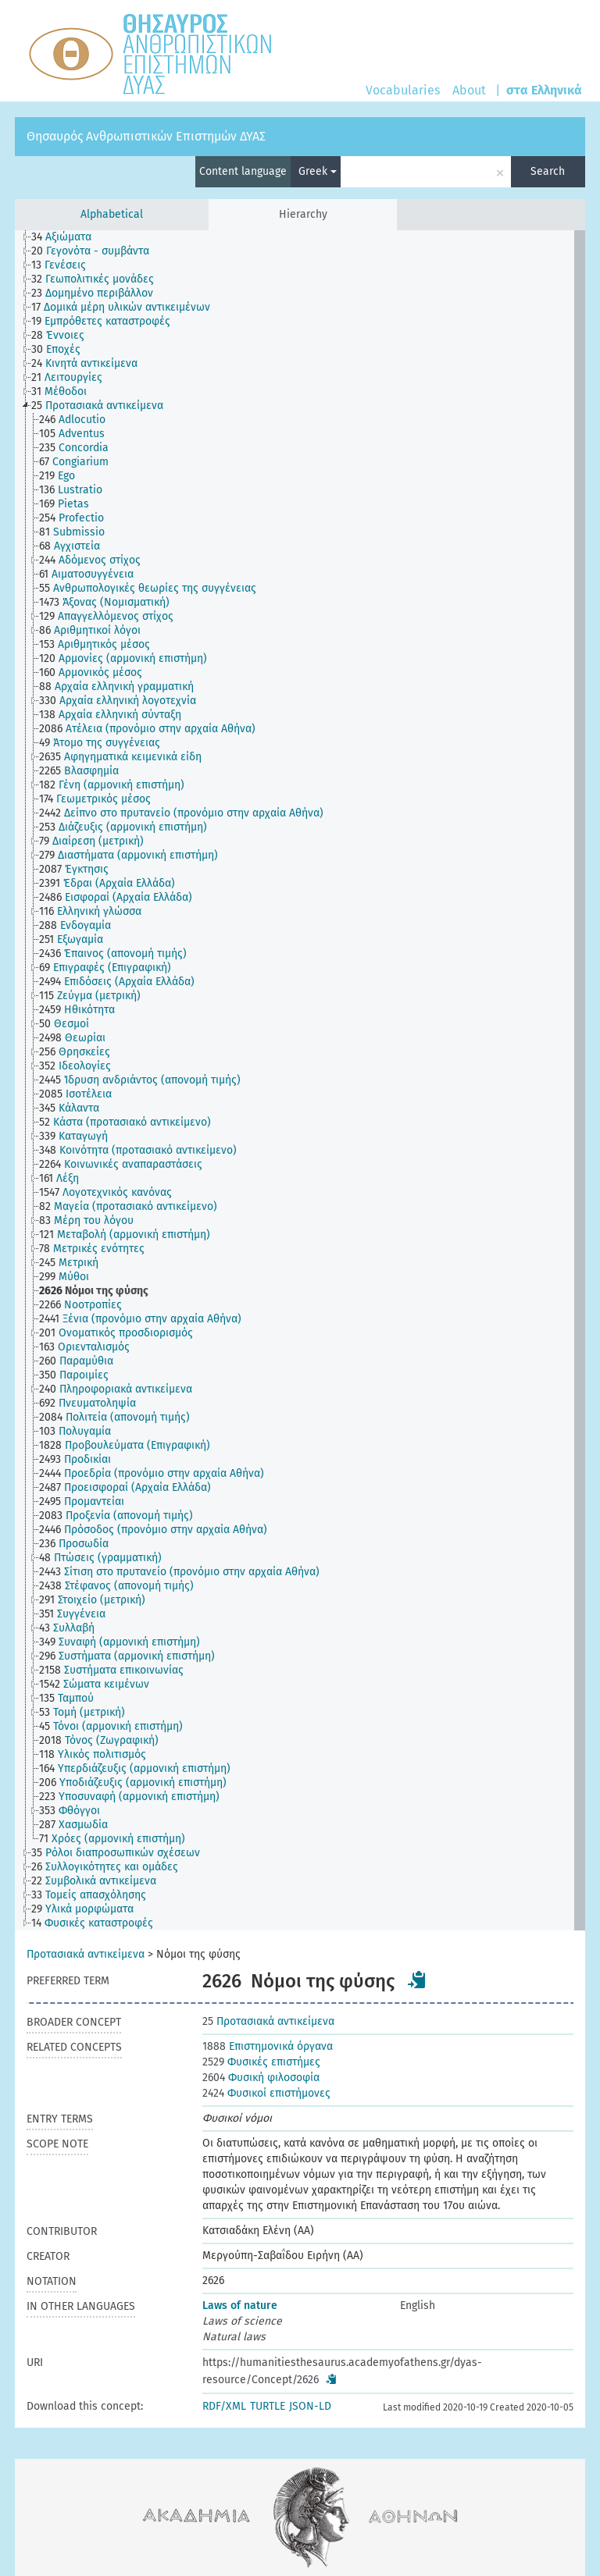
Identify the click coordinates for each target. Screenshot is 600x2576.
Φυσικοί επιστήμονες (266, 2093)
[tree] (300, 1080)
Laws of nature (239, 2305)
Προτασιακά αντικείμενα (86, 1954)
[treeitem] (67, 237)
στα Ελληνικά (544, 90)
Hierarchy (303, 214)
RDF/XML (224, 2406)
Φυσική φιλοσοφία (261, 2077)
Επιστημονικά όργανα (267, 2046)
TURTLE (267, 2406)
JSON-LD (310, 2406)
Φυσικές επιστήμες (261, 2062)
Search (547, 171)
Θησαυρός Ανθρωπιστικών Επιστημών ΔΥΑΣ (146, 136)
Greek (317, 171)
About (469, 90)
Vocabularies (403, 90)
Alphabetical (111, 214)
